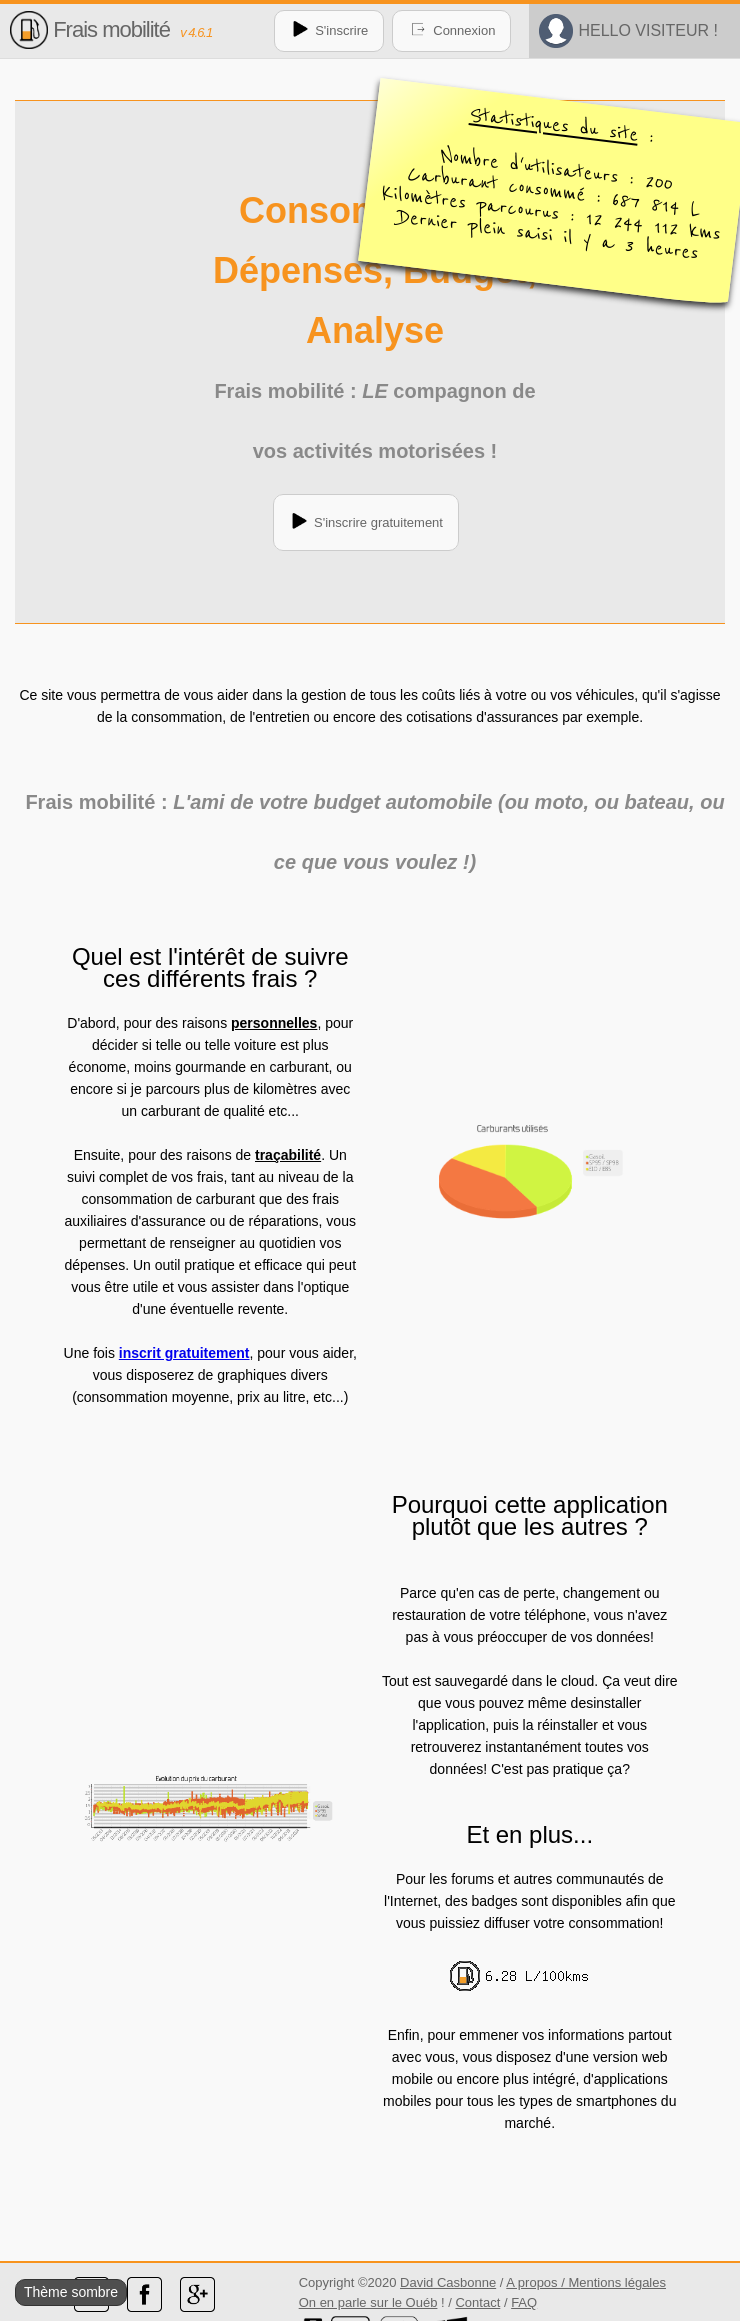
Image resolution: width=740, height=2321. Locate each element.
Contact (477, 2302)
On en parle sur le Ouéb (368, 2302)
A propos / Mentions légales (586, 2282)
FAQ (524, 2302)
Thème (46, 2292)
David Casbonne (448, 2282)
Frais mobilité (111, 29)
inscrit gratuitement (184, 1353)
